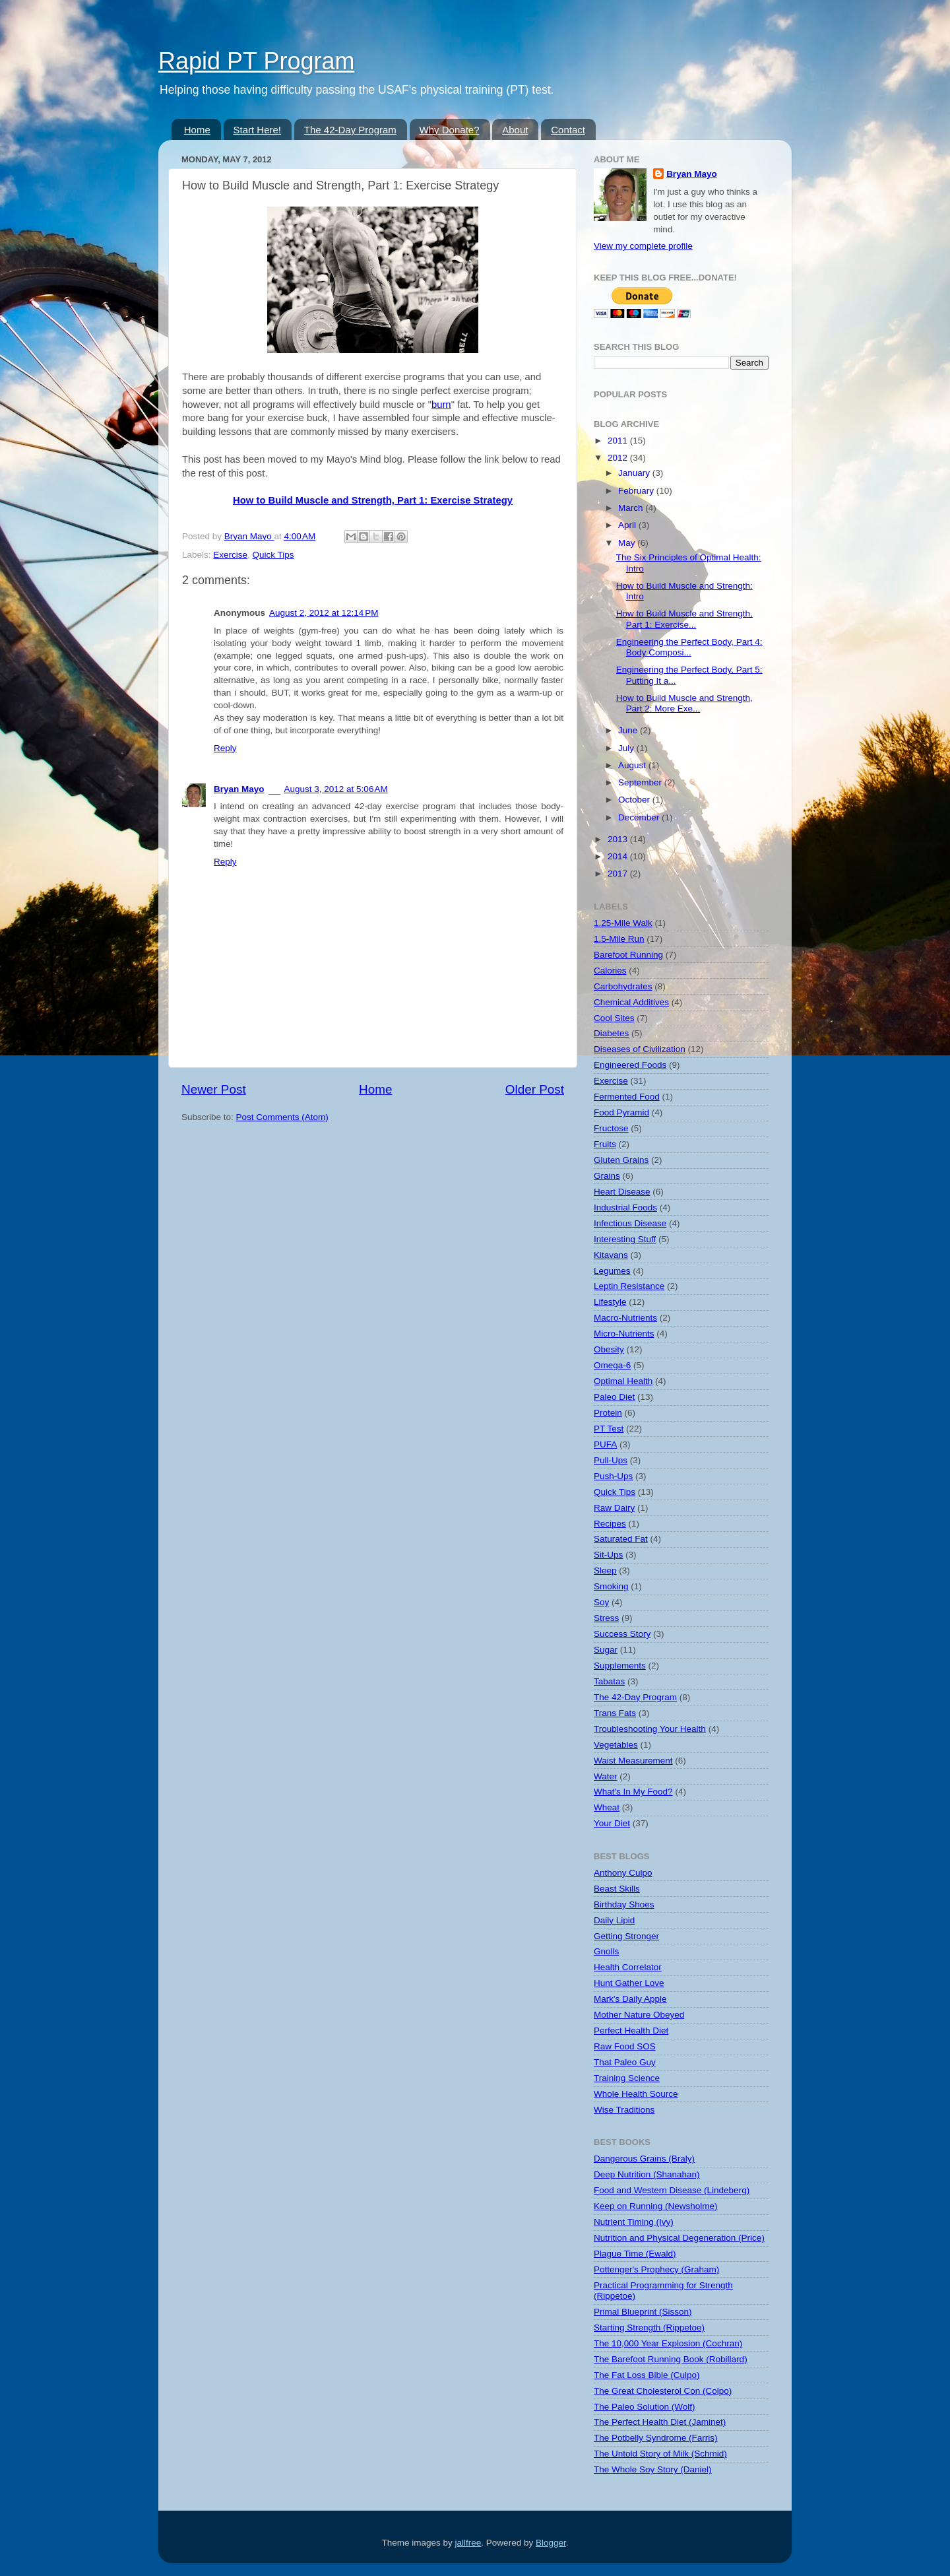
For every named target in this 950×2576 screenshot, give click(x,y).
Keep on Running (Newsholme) (656, 2206)
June (629, 730)
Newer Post (213, 1089)
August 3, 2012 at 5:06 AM (336, 789)
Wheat (606, 1807)
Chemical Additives (631, 1002)
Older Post (534, 1089)
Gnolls (606, 1951)
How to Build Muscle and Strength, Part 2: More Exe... (684, 703)
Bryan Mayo (249, 536)
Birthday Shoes (624, 1904)
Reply (225, 748)
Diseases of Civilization (639, 1049)
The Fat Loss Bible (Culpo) (647, 2375)
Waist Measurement (633, 1761)
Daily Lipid (614, 1920)
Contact (568, 129)
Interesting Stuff (625, 1239)
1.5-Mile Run (619, 939)
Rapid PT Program (256, 61)
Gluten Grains (621, 1160)
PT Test (608, 1429)
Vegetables (616, 1745)
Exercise (230, 555)
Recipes (610, 1524)
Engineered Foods (630, 1065)
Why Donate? (450, 129)
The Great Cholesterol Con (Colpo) (663, 2391)
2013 (619, 839)
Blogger (551, 2543)
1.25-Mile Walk (623, 923)
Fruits (605, 1144)
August (633, 765)
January (635, 473)
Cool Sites (614, 1018)
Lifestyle (610, 1302)
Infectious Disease (630, 1223)
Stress (606, 1618)
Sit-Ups (608, 1555)
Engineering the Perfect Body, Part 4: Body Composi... (689, 647)
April (628, 525)
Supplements (620, 1665)
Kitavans (611, 1255)
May (627, 543)
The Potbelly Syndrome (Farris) (656, 2438)
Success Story (622, 1634)
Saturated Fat (621, 1539)
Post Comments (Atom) (282, 1117)
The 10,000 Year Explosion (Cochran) (668, 2343)
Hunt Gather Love (629, 1983)
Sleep (605, 1570)
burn (441, 404)
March (631, 508)
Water (606, 1776)
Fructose (611, 1128)
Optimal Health (623, 1381)
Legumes (612, 1271)
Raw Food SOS (625, 2046)
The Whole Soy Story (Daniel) (653, 2469)
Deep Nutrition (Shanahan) (647, 2174)
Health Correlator (628, 1967)
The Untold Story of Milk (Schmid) (660, 2454)
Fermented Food (627, 1097)
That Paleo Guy (625, 2062)
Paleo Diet (614, 1397)
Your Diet (612, 1823)
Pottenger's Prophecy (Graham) (656, 2269)
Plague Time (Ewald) (635, 2254)
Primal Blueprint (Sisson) (643, 2312)
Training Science (627, 2078)
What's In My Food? (633, 1792)
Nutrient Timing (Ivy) (634, 2222)
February (637, 491)
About (515, 129)
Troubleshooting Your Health (650, 1729)
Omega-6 (612, 1365)
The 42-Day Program (350, 129)
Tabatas (609, 1681)
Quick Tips (273, 555)
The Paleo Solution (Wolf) (644, 2407)
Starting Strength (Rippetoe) (649, 2327)
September (641, 782)
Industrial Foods (625, 1207)
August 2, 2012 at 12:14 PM (324, 613)
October (635, 800)
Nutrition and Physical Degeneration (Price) (679, 2238)
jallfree (468, 2543)
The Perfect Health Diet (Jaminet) (660, 2422)
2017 (619, 873)
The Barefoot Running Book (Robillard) (670, 2359)
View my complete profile (643, 246)
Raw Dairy (614, 1508)
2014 (619, 856)
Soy (601, 1602)
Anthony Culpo (623, 1873)
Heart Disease (622, 1192)
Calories (610, 970)
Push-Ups (613, 1476)
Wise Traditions (624, 2110)
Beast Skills (617, 1889)
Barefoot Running (628, 955)
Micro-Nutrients (624, 1333)
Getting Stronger (626, 1936)
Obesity (609, 1349)
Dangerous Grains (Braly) (644, 2158)
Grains (607, 1176)
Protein (608, 1413)
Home (197, 129)
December (640, 817)
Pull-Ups (610, 1460)
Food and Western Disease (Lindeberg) (671, 2190)
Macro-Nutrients (625, 1318)
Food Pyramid (621, 1112)
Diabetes (611, 1033)
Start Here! (258, 129)
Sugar (606, 1650)
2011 (619, 441)
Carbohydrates (623, 986)
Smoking (611, 1586)
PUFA (605, 1444)
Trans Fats (615, 1713)
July (627, 748)
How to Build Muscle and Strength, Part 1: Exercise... (684, 619)
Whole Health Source (636, 2094)
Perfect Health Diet (631, 2030)
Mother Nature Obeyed (639, 2015)
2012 (619, 458)
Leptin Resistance (629, 1286)
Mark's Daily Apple (630, 1999)
